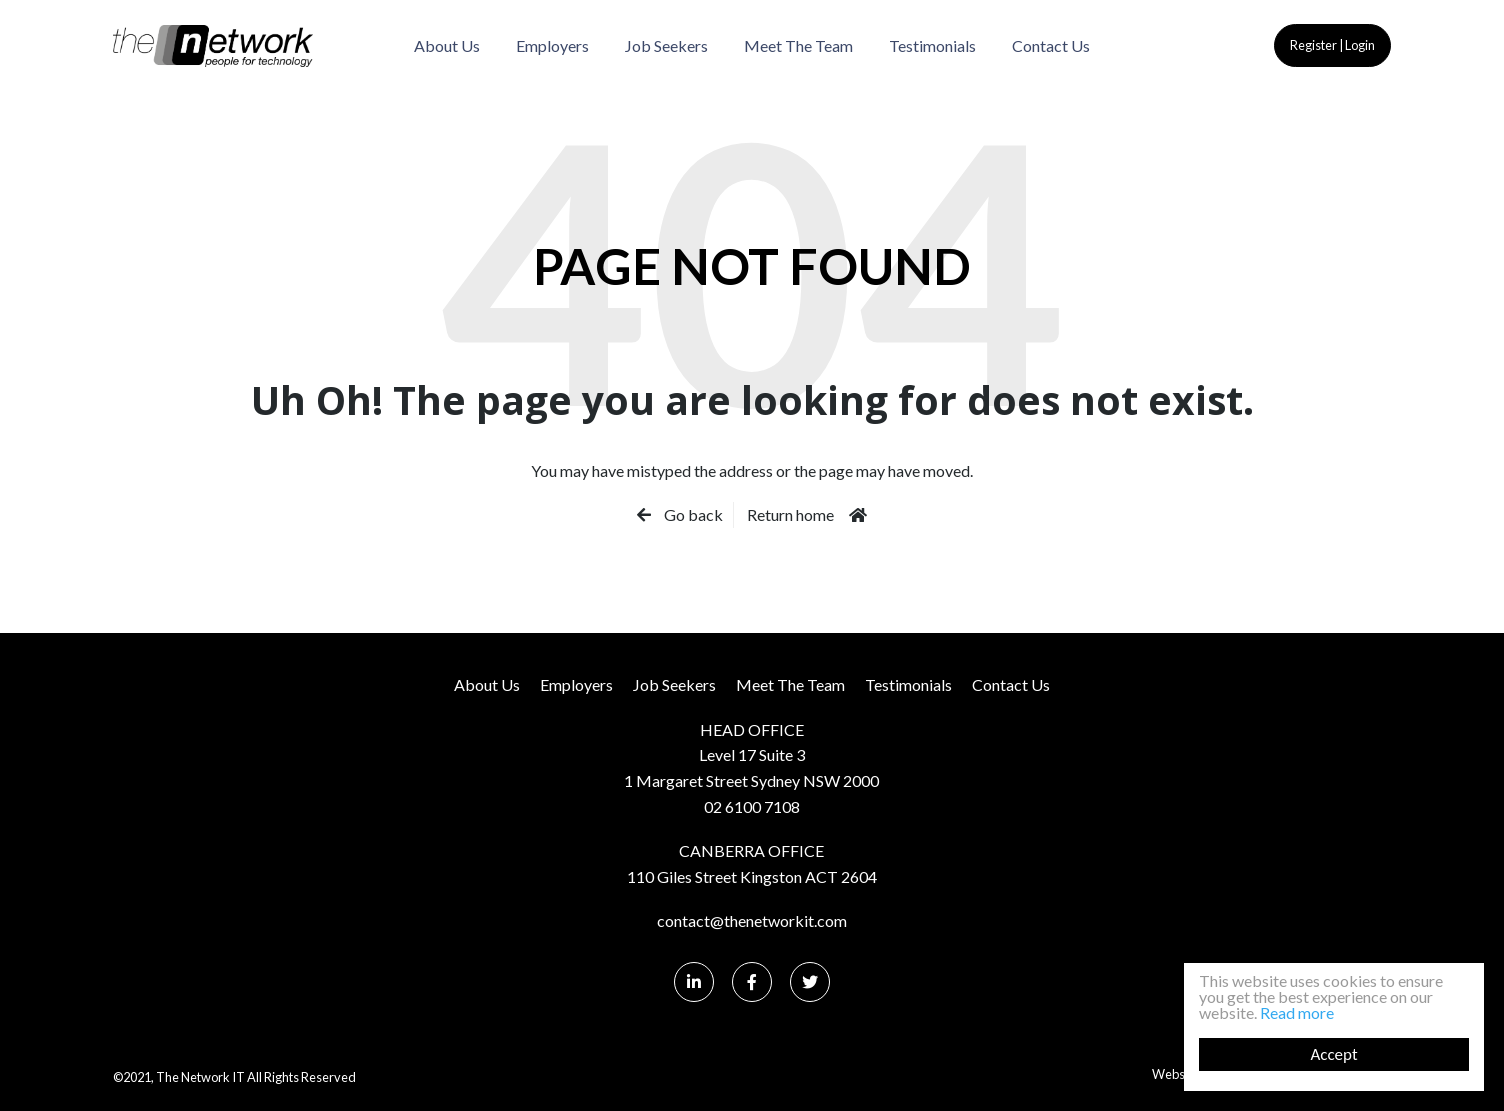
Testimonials (932, 45)
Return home (790, 514)
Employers (552, 45)
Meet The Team (798, 45)
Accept (1333, 1054)
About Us (447, 45)
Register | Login (1332, 45)
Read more (1297, 1012)
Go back (692, 514)
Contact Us (1051, 45)
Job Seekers (666, 45)
